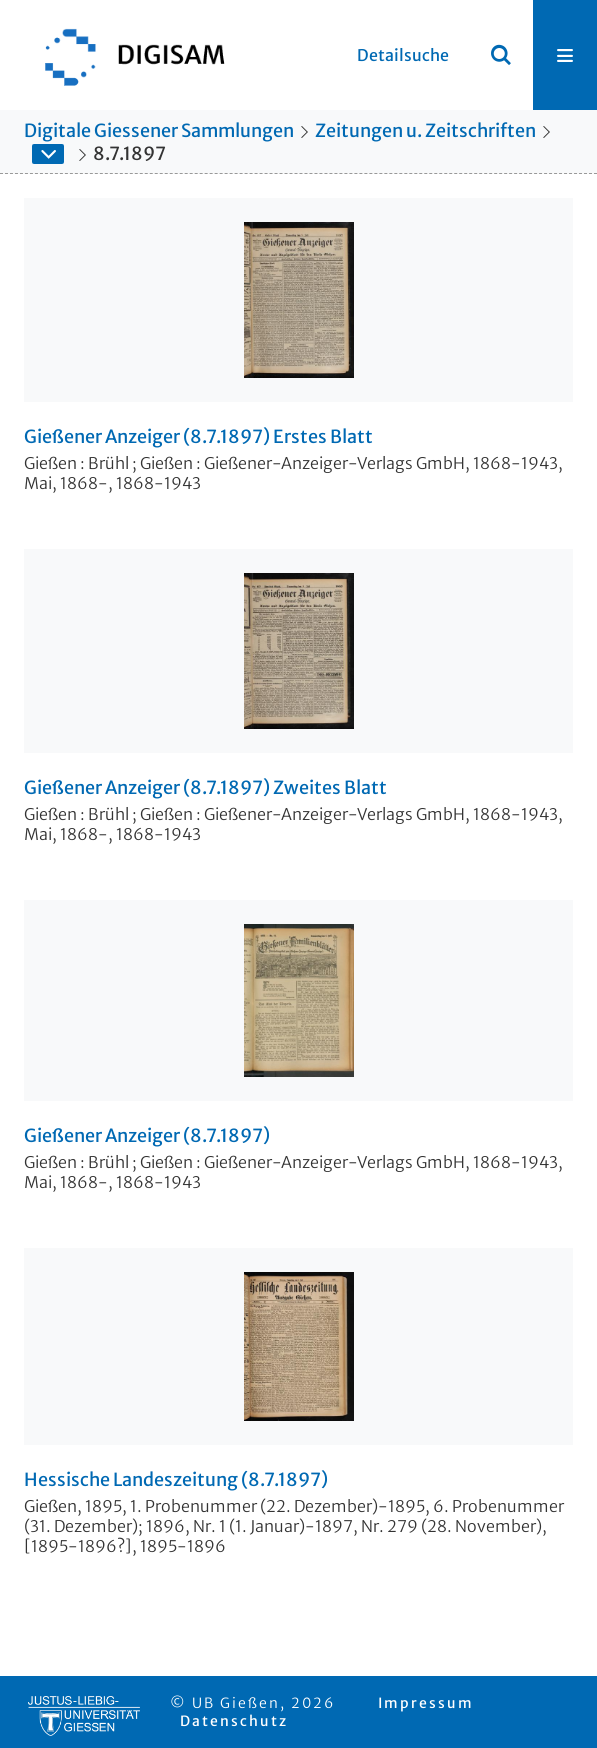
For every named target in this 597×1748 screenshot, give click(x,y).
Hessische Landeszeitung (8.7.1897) (176, 1480)
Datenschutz (234, 1721)
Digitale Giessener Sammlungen (159, 130)
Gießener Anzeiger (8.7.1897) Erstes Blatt (198, 437)
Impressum (426, 1703)
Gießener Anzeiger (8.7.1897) (147, 1136)
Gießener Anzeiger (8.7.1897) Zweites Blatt (205, 788)
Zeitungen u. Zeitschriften (425, 130)
